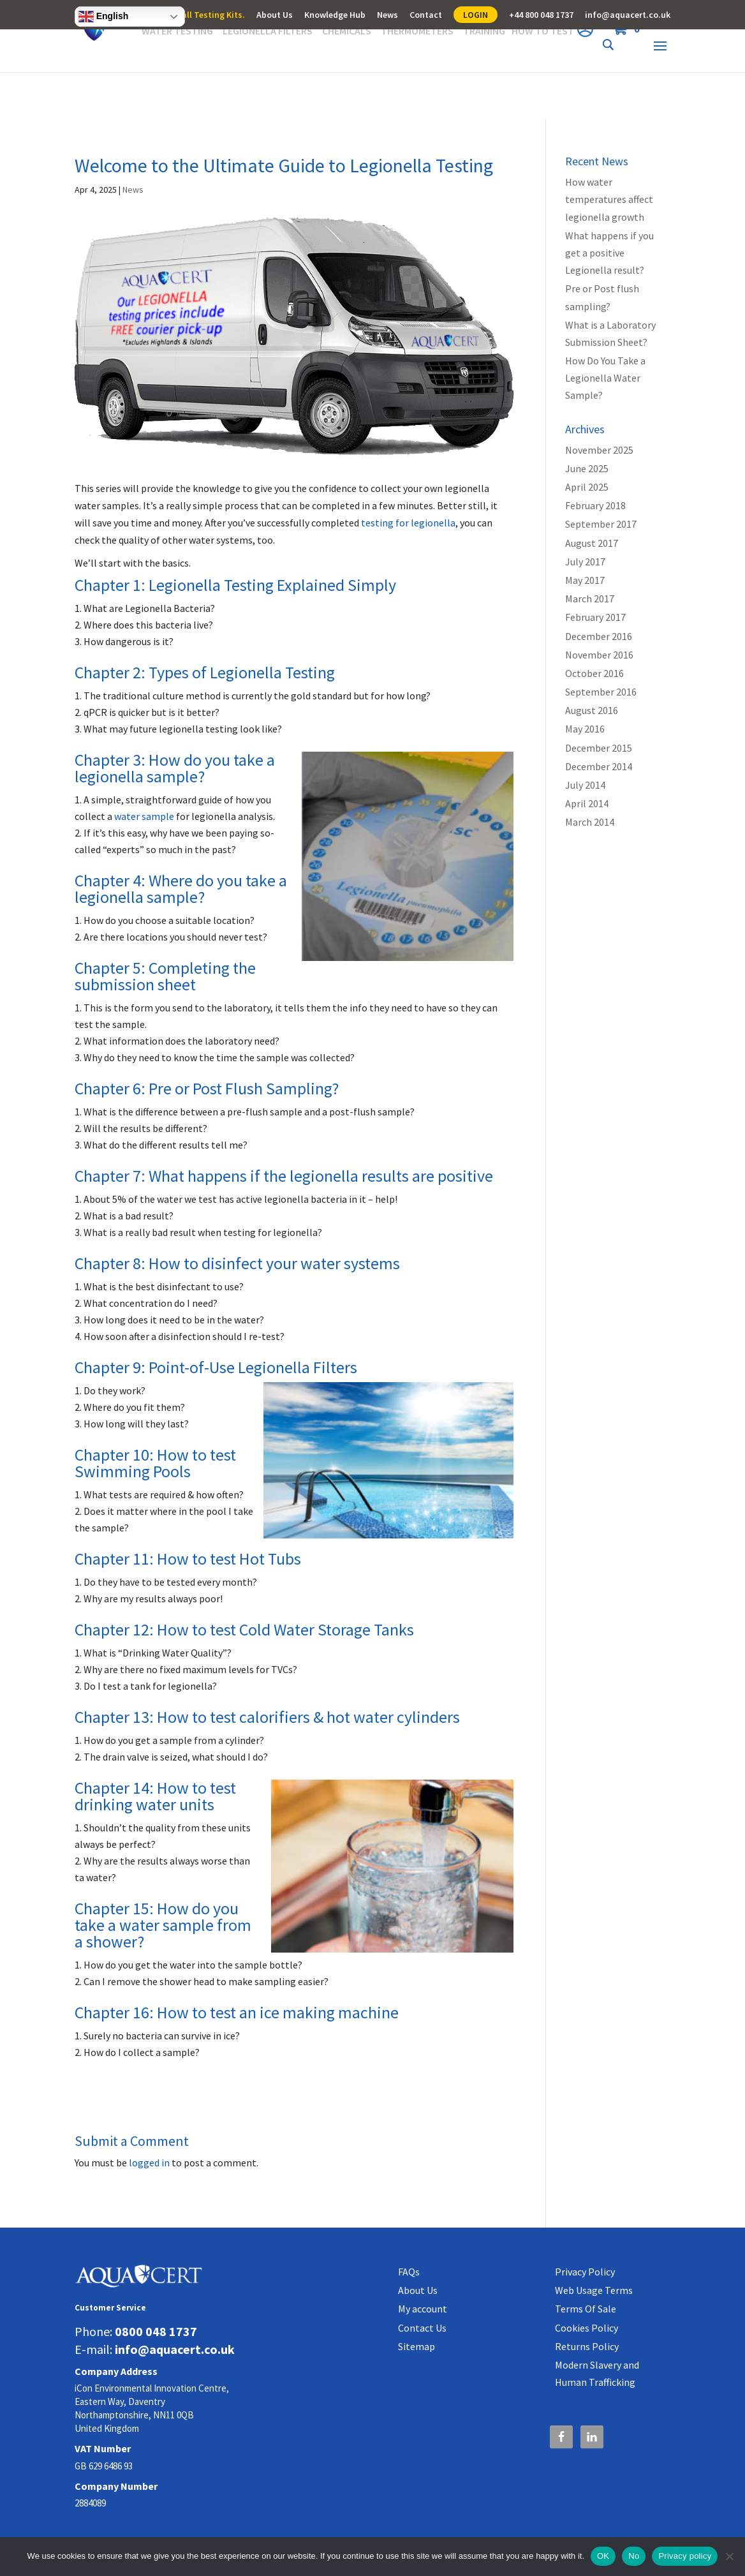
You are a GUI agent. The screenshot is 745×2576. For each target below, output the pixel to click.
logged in (149, 2162)
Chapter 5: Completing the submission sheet (165, 976)
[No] (729, 2556)
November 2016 (599, 654)
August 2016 (591, 710)
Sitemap (416, 2346)
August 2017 (591, 543)
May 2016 (585, 728)
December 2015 (598, 747)
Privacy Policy (585, 2271)
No (633, 2556)
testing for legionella (408, 522)
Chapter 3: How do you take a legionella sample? (175, 768)
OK (603, 2556)
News (387, 15)
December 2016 (598, 636)
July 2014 (585, 784)
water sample (144, 816)
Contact (425, 15)
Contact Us (422, 2327)
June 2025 (587, 468)
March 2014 (589, 821)
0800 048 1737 (156, 2331)
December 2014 (598, 766)
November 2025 (599, 449)
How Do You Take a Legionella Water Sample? (605, 377)
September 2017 (601, 523)
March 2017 (589, 598)
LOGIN (475, 14)
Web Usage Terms (594, 2290)
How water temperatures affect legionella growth (609, 199)
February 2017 (595, 617)
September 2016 (601, 691)
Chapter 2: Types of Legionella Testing (205, 672)
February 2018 (595, 505)
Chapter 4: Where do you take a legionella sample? (181, 888)
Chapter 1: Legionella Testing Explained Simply (235, 584)
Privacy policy (684, 2556)
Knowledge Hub (334, 15)
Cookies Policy (586, 2327)
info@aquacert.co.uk (627, 15)
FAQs (409, 2271)
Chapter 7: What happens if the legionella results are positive (284, 1175)
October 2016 (594, 673)
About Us (274, 15)
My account (422, 2308)
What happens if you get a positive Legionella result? (609, 252)
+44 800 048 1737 (541, 15)
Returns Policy (587, 2346)
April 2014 (587, 803)
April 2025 (587, 486)
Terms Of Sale (585, 2308)
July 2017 (585, 561)
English (103, 16)
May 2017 (585, 580)
